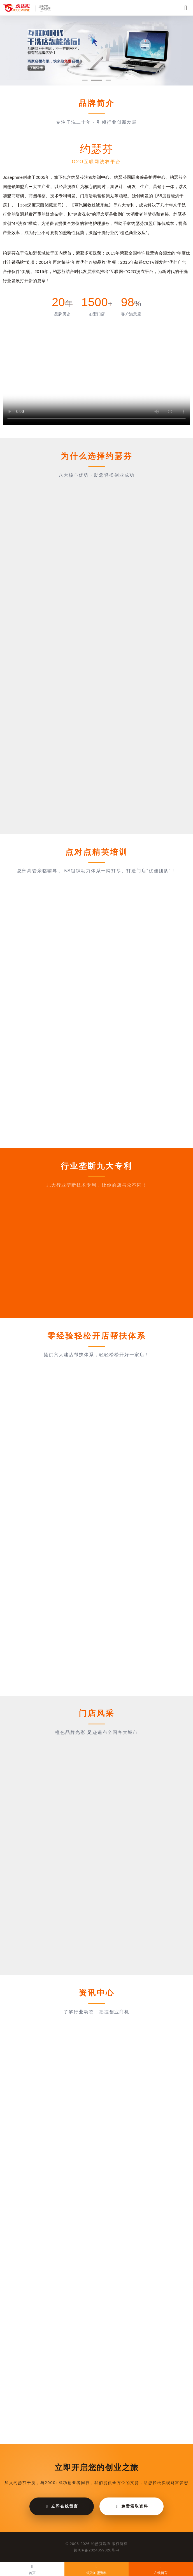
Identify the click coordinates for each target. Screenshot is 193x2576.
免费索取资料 (131, 2506)
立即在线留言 (61, 2506)
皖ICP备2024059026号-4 (96, 2550)
